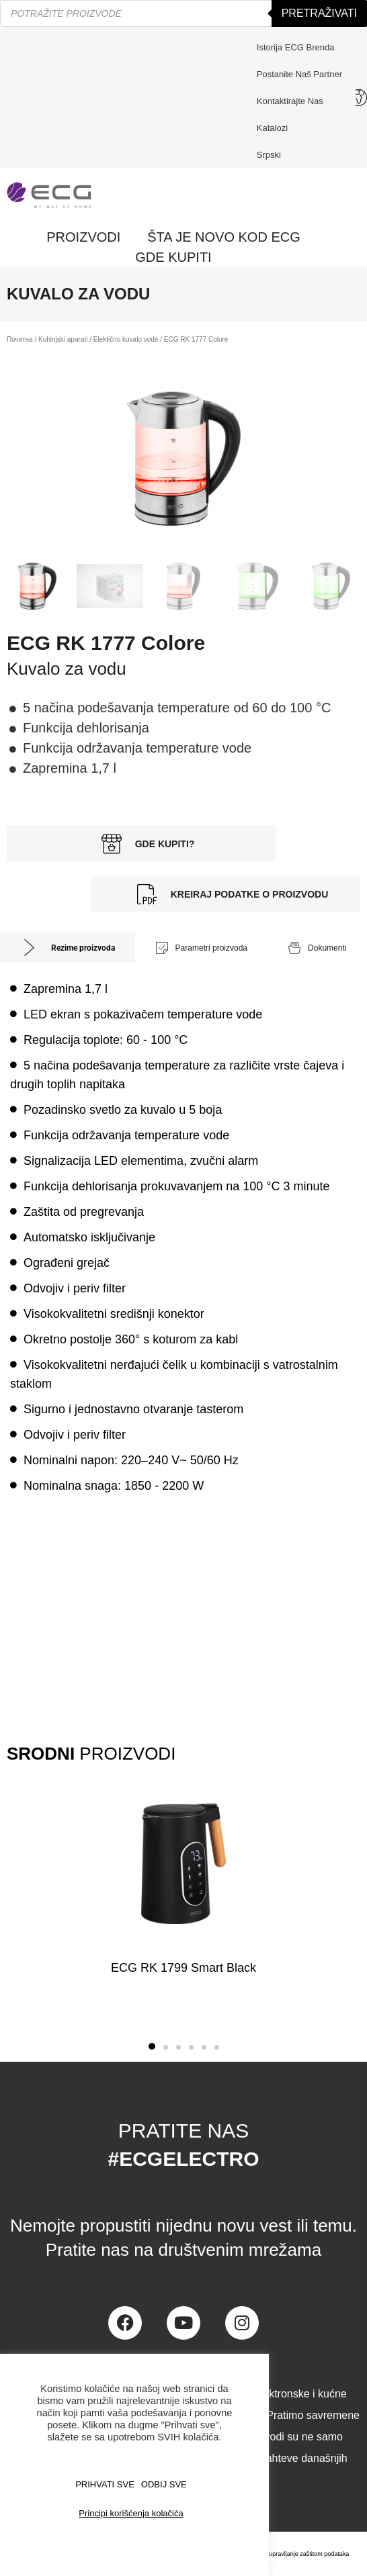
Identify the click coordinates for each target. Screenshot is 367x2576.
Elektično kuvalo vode (126, 339)
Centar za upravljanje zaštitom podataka (295, 2553)
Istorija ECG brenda (296, 47)
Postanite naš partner (299, 74)
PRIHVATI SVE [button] (104, 2484)
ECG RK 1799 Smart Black (183, 1967)
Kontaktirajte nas (293, 101)
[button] (152, 2046)
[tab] (67, 948)
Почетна (20, 339)
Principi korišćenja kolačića (131, 2513)
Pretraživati (319, 13)
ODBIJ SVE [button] (164, 2484)
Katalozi (272, 128)
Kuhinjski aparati (62, 339)
